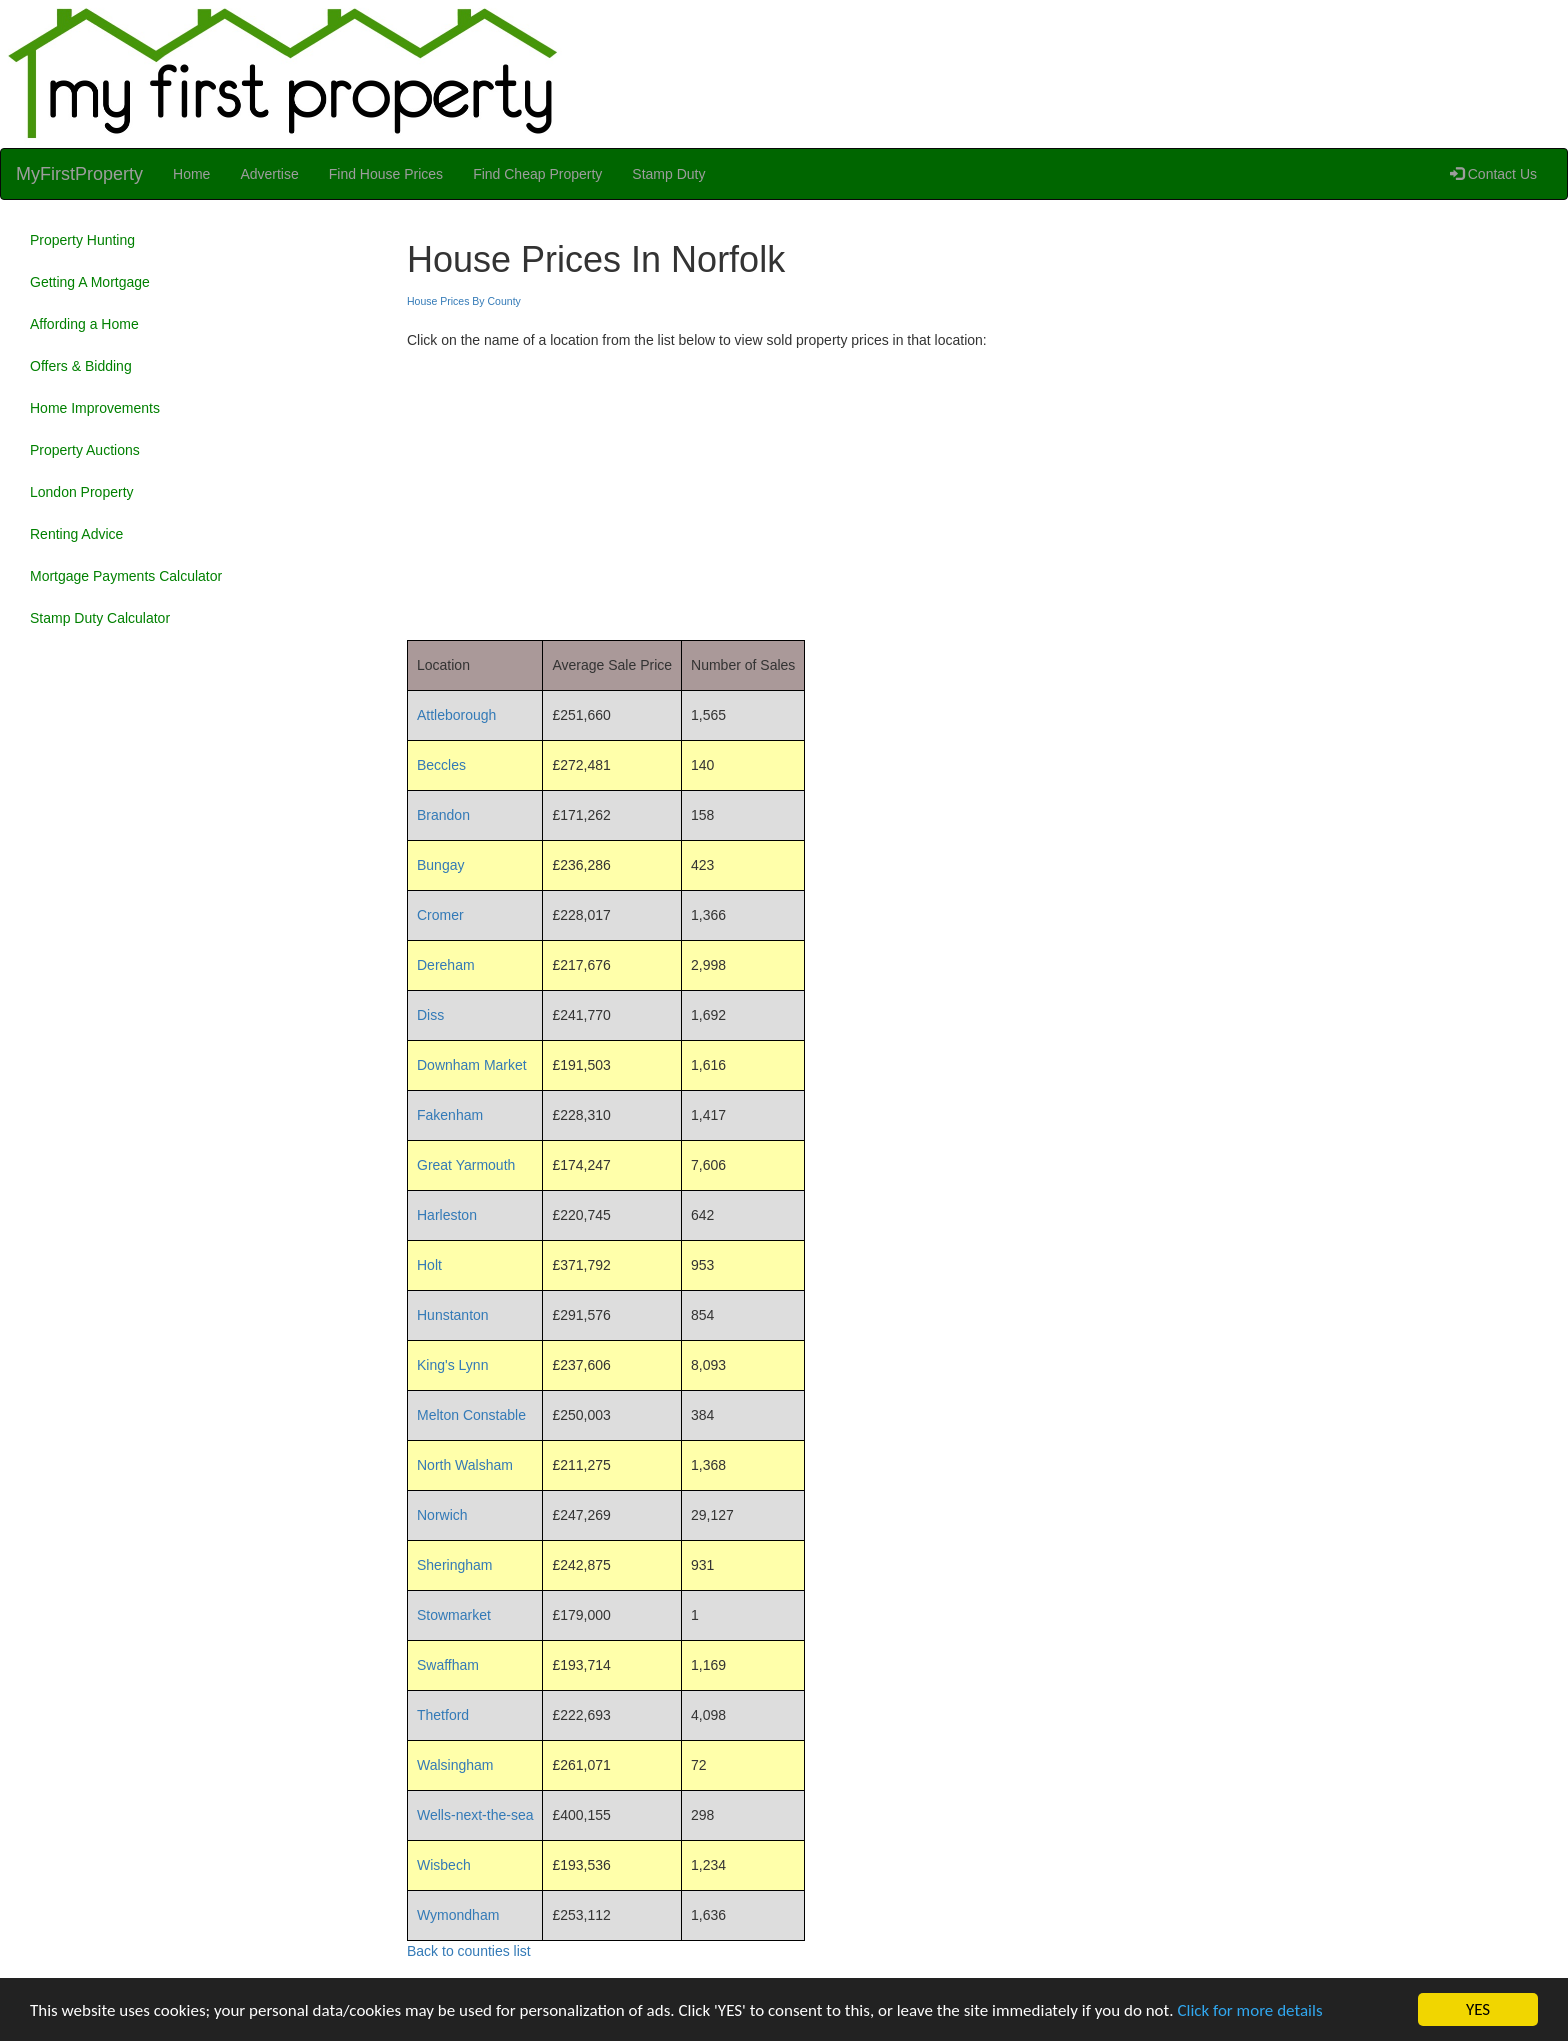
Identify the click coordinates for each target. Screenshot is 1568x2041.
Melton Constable (471, 1415)
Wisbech (444, 1865)
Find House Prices (386, 174)
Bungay (440, 865)
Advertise (269, 174)
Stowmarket (454, 1615)
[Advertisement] (980, 490)
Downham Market (472, 1065)
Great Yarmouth (466, 1165)
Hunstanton (453, 1315)
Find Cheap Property (537, 174)
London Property (82, 492)
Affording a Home (84, 324)
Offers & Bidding (81, 366)
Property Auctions (85, 450)
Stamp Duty (668, 174)
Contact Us (1493, 174)
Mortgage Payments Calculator (126, 576)
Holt (429, 1265)
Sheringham (455, 1565)
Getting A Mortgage (90, 282)
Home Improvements (95, 408)
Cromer (440, 915)
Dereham (446, 965)
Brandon (443, 815)
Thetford (443, 1715)
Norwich (442, 1515)
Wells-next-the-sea (475, 1815)
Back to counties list (469, 1951)
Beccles (441, 765)
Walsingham (455, 1765)
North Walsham (465, 1465)
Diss (430, 1015)
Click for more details (1249, 2010)
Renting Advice (76, 534)
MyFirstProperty (79, 174)
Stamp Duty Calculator (100, 618)
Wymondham (458, 1915)
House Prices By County (464, 301)
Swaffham (448, 1665)
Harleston (447, 1215)
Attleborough (456, 715)
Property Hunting (82, 240)
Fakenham (450, 1115)
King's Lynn (452, 1365)
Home (191, 174)
